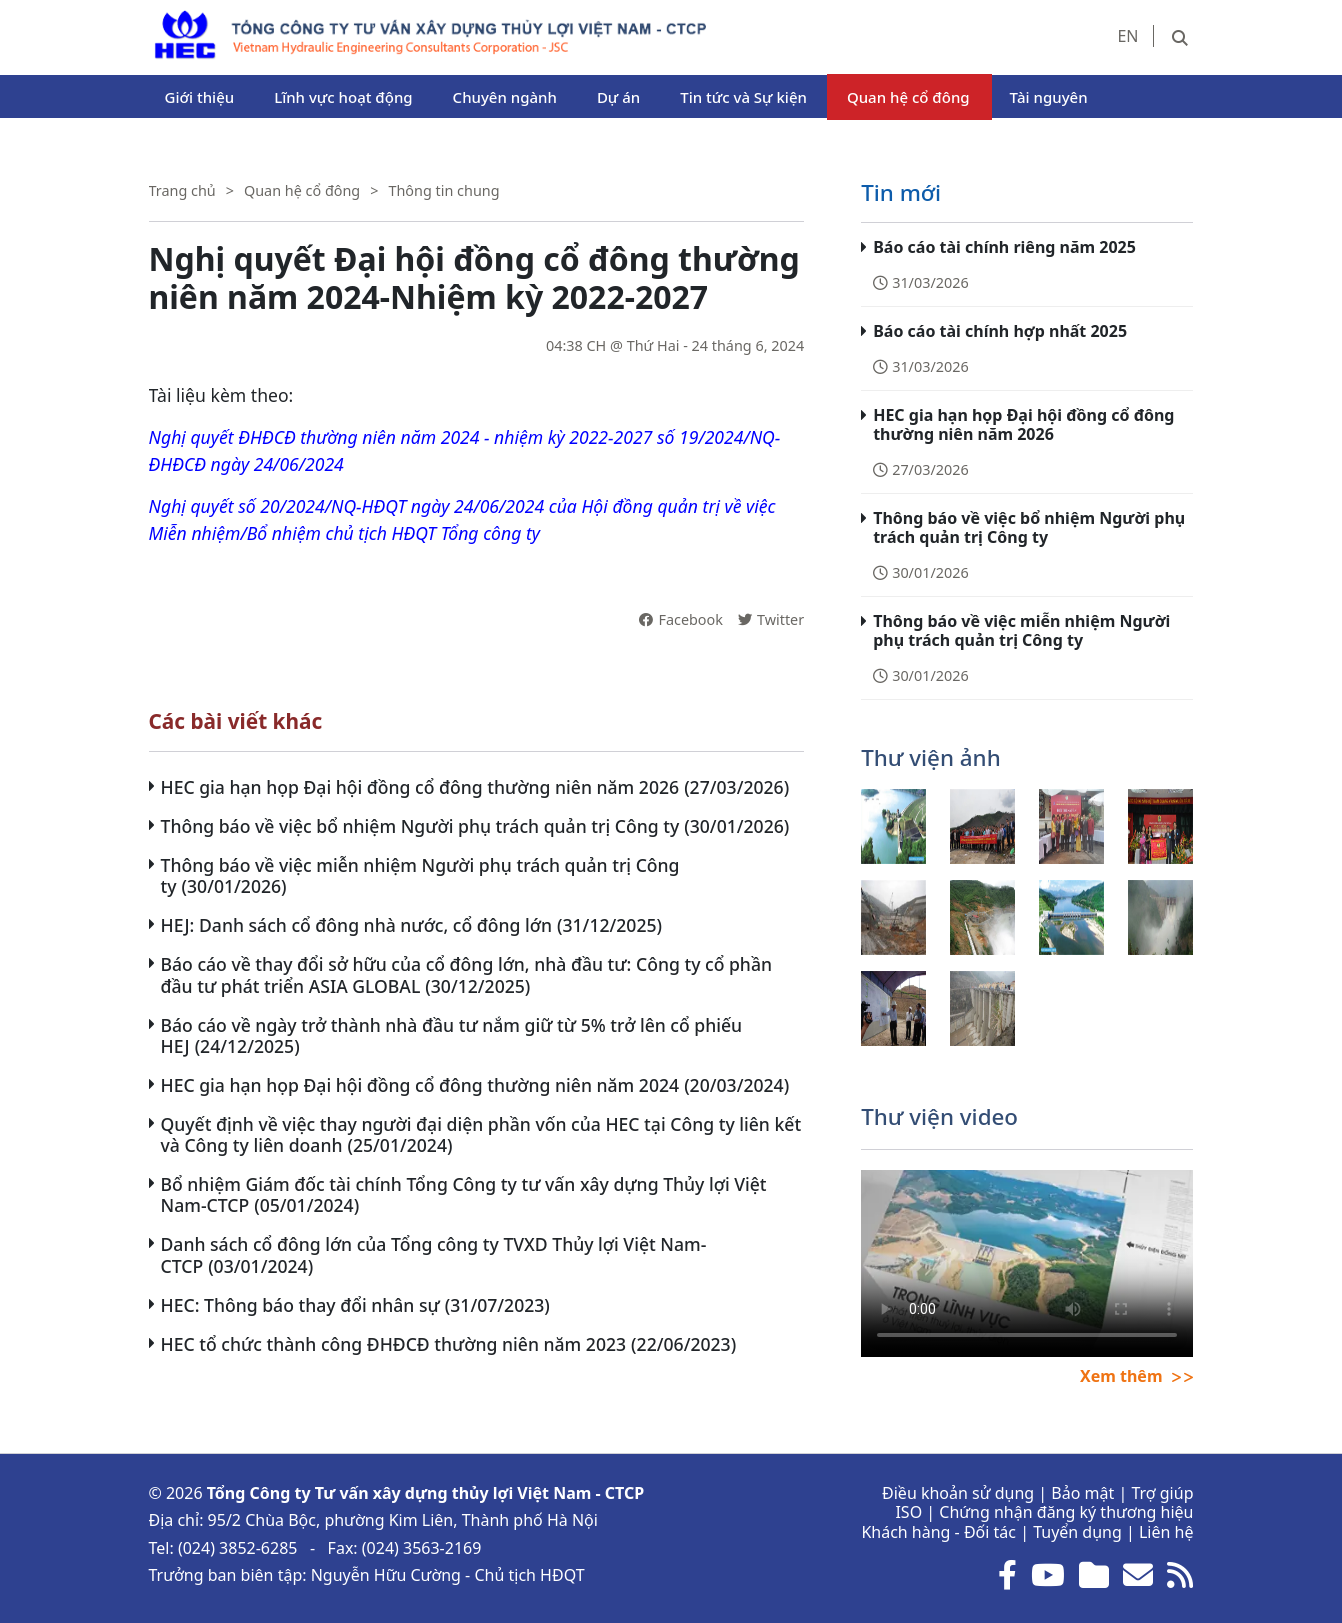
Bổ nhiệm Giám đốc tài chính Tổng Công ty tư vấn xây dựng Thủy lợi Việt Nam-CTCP (464, 1194)
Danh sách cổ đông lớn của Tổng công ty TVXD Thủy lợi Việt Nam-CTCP (434, 1254)
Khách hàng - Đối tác (938, 1532)
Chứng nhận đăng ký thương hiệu (1066, 1512)
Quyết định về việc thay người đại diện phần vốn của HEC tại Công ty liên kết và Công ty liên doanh (481, 1134)
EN (1127, 36)
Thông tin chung (443, 190)
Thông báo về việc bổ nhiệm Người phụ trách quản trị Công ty (420, 826)
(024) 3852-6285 (238, 1548)
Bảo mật (1082, 1493)
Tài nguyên (1049, 97)
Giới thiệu (200, 97)
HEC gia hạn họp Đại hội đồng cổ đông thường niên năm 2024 (420, 1085)
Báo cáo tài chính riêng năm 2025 (1004, 247)
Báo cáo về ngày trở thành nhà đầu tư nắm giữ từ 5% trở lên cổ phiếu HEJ (452, 1035)
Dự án (618, 97)
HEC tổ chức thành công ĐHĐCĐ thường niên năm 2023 (394, 1344)
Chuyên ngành (505, 97)
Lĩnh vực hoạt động (343, 97)
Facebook (681, 619)
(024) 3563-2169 (422, 1548)
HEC (164, 20)
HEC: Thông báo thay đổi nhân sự (300, 1305)
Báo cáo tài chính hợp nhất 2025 (1000, 331)
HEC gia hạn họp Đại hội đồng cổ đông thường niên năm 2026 (420, 787)
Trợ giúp (1162, 1493)
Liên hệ (1166, 1532)
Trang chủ (182, 190)
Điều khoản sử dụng (958, 1493)
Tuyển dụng (1077, 1532)
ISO (908, 1512)
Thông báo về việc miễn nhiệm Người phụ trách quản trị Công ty (420, 875)
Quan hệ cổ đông (908, 97)
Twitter (771, 619)
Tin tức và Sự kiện (743, 97)
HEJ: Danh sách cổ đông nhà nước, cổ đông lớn (357, 925)
